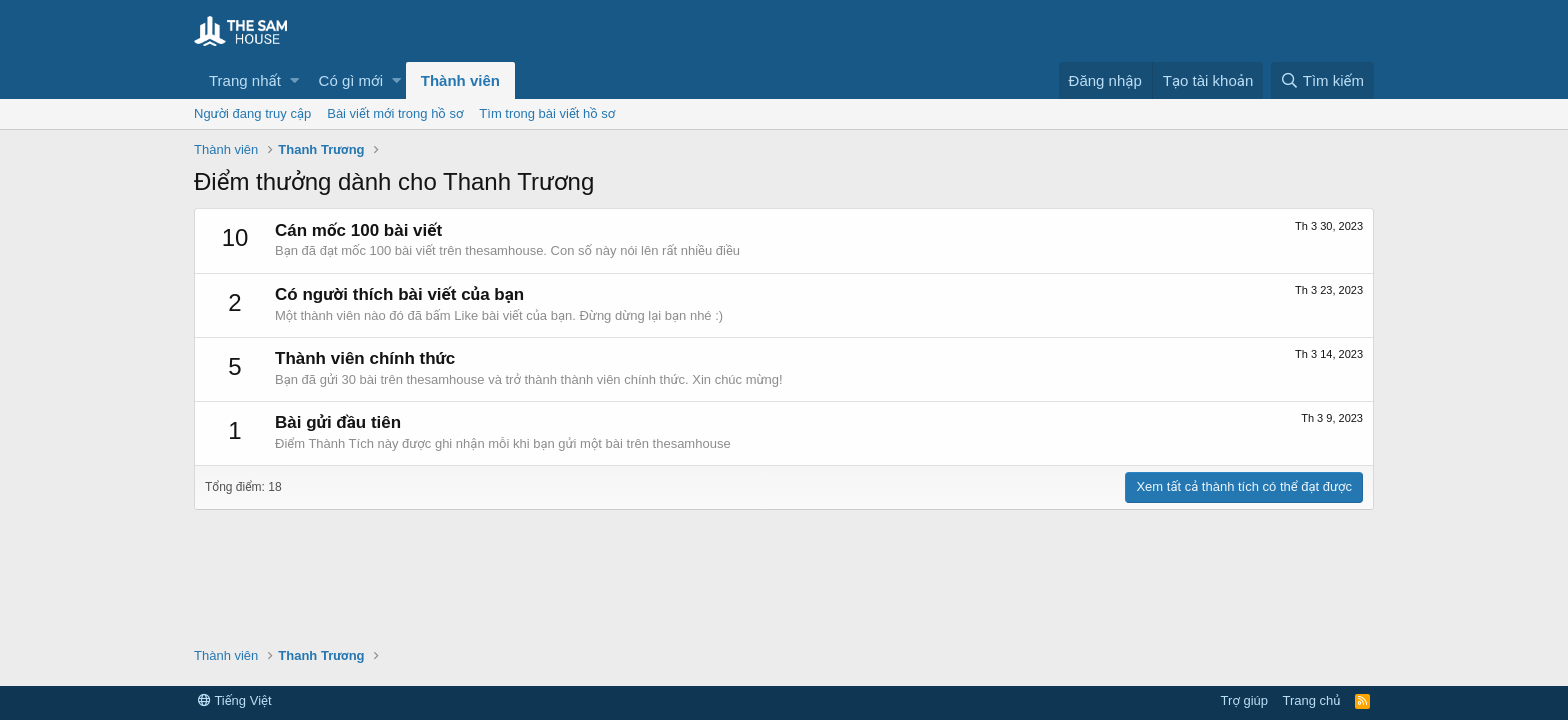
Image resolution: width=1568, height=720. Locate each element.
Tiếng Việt (235, 700)
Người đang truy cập (252, 113)
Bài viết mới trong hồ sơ (395, 113)
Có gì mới (351, 80)
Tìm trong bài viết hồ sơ (547, 113)
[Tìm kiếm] (1322, 80)
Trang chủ (1312, 700)
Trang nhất (245, 80)
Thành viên (460, 80)
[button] (294, 80)
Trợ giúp (1244, 700)
